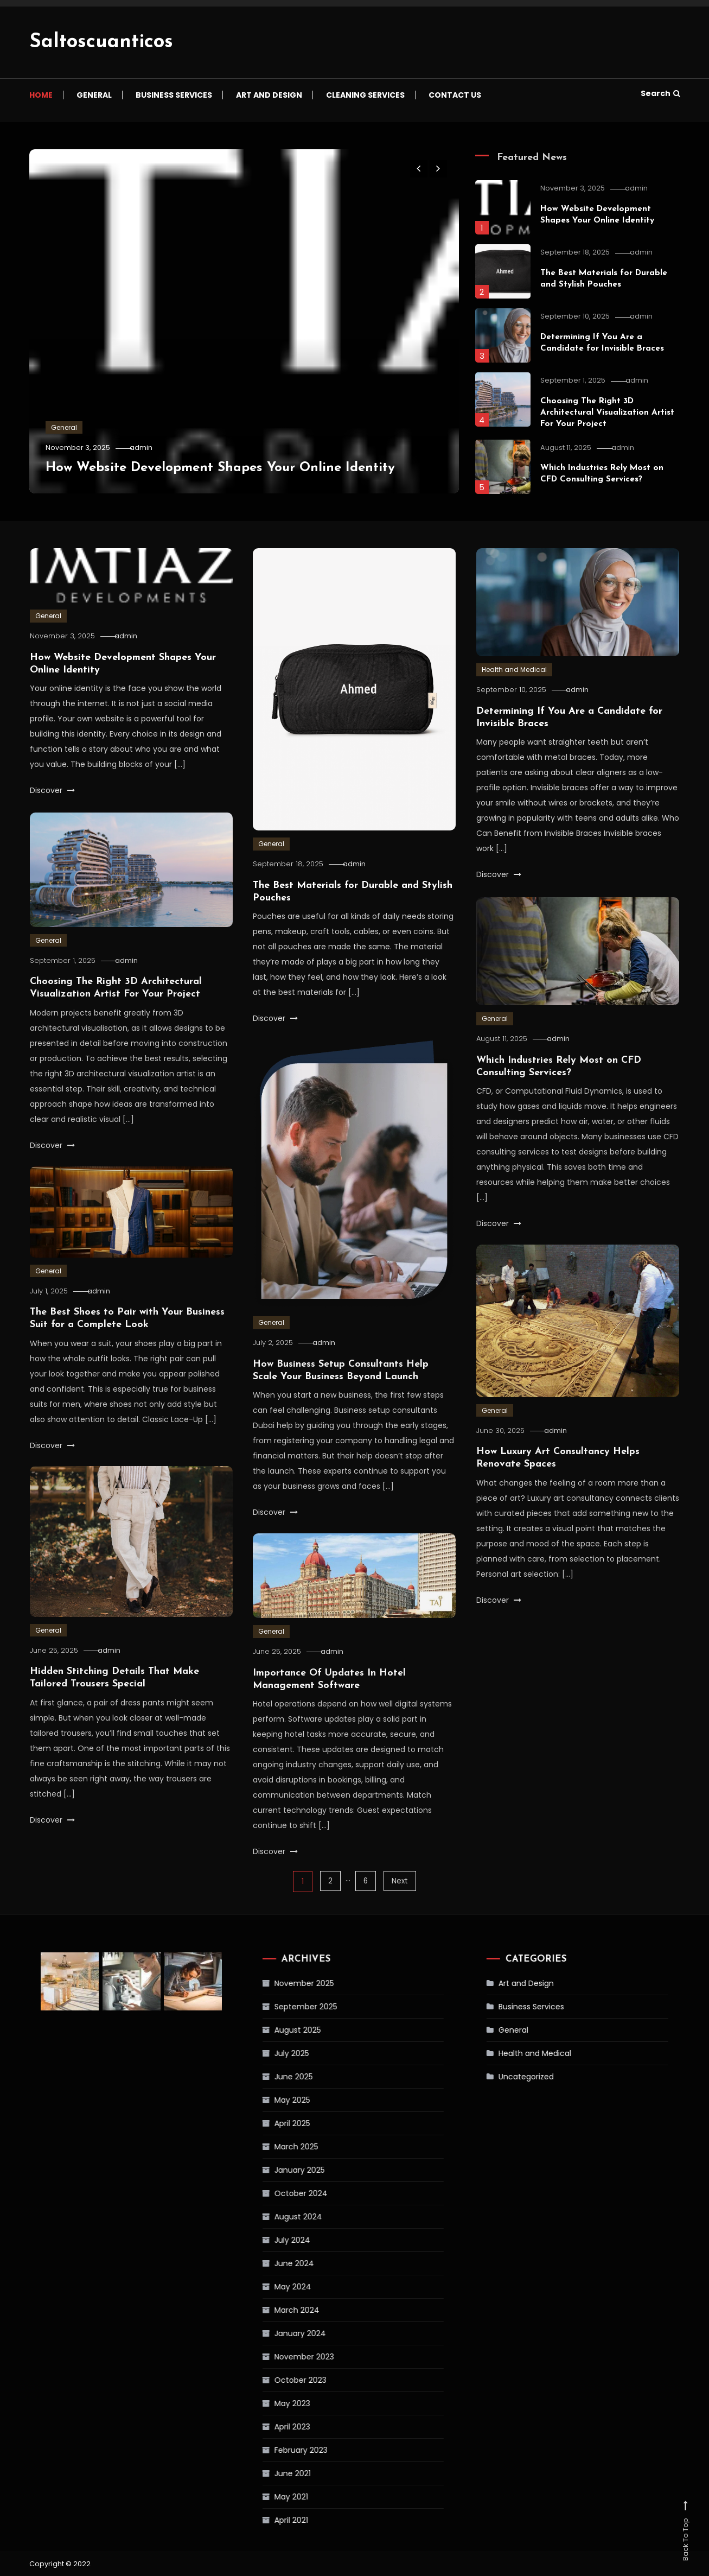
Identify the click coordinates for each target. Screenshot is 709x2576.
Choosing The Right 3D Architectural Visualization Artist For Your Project (608, 412)
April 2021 (266, 2519)
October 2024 (275, 2192)
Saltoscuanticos (101, 42)
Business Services (174, 95)
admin (146, 447)
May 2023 (267, 2402)
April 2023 (267, 2426)
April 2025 (267, 2122)
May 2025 (267, 2099)
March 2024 (271, 2309)
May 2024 (267, 2286)
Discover (52, 790)
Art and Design (269, 95)
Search (660, 93)
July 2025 (266, 2052)
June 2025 (268, 2076)
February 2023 (275, 2449)
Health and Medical (514, 669)
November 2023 (279, 2356)
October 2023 (275, 2379)
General (94, 95)
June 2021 (267, 2472)
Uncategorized (502, 2076)
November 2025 (279, 1982)
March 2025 (271, 2146)
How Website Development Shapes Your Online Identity (232, 467)
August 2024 (273, 2216)
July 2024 (267, 2239)
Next (401, 1880)
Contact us (455, 95)
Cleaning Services (365, 95)
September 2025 (280, 2006)
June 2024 (269, 2262)
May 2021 (266, 2496)
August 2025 (272, 2029)
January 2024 (275, 2332)
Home (41, 95)
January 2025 (274, 2169)
